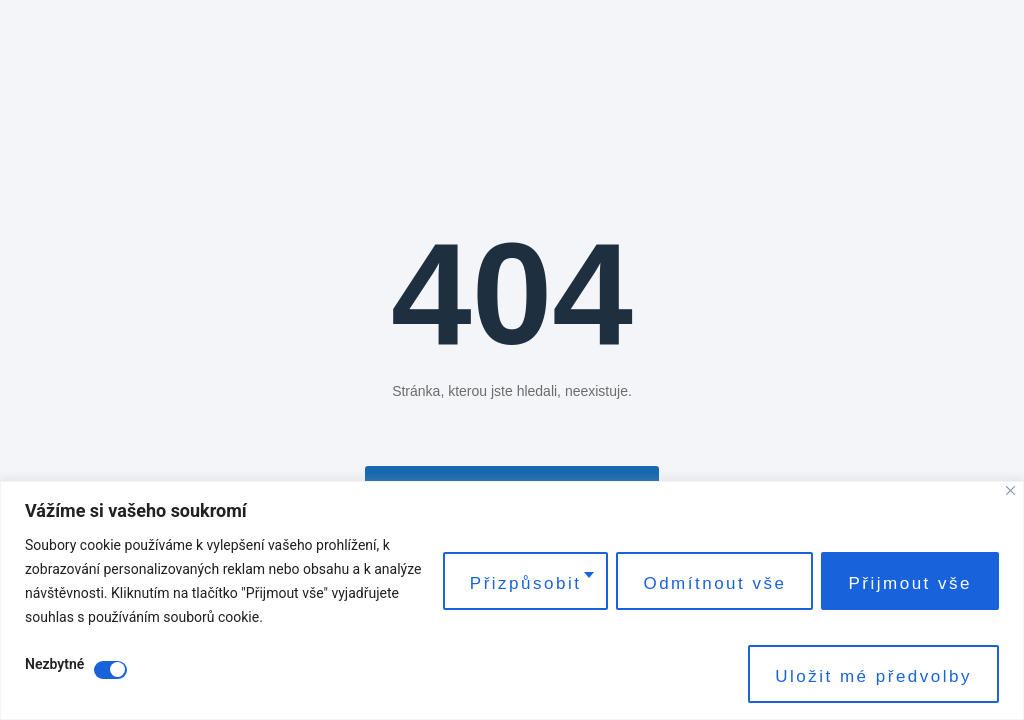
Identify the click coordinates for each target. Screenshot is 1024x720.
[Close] (1010, 490)
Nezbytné (54, 664)
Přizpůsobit (526, 583)
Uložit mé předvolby (873, 676)
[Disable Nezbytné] (110, 670)
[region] (512, 600)
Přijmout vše (910, 583)
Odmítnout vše (714, 583)
